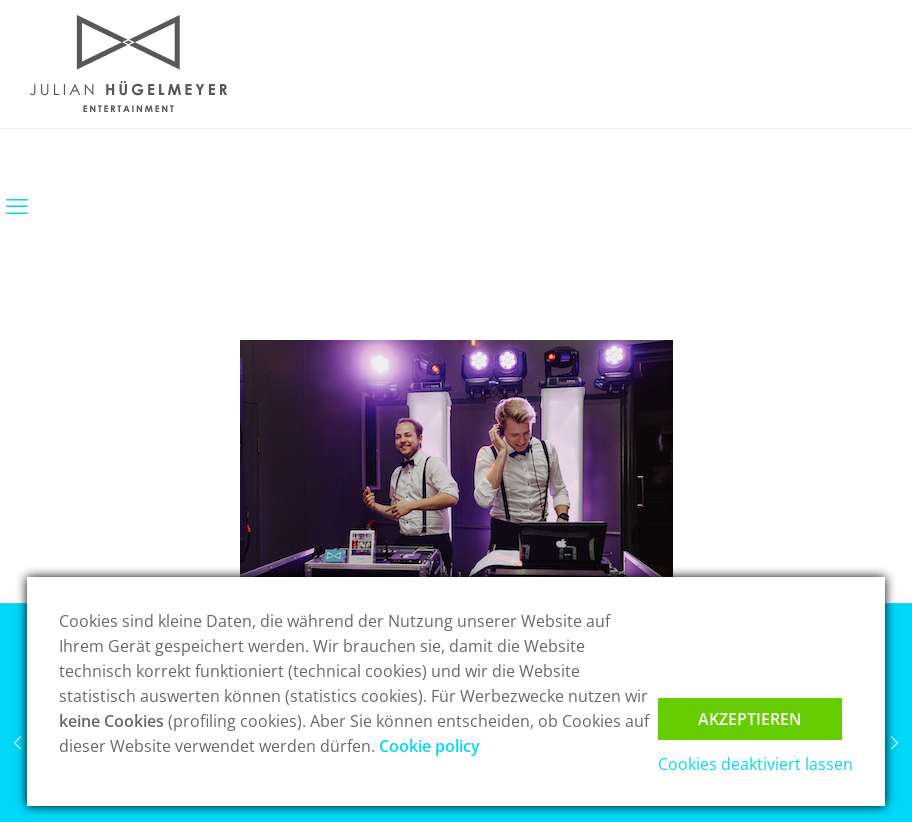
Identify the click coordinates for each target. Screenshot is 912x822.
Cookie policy (429, 746)
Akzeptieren (750, 719)
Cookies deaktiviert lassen (755, 764)
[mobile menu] (17, 205)
